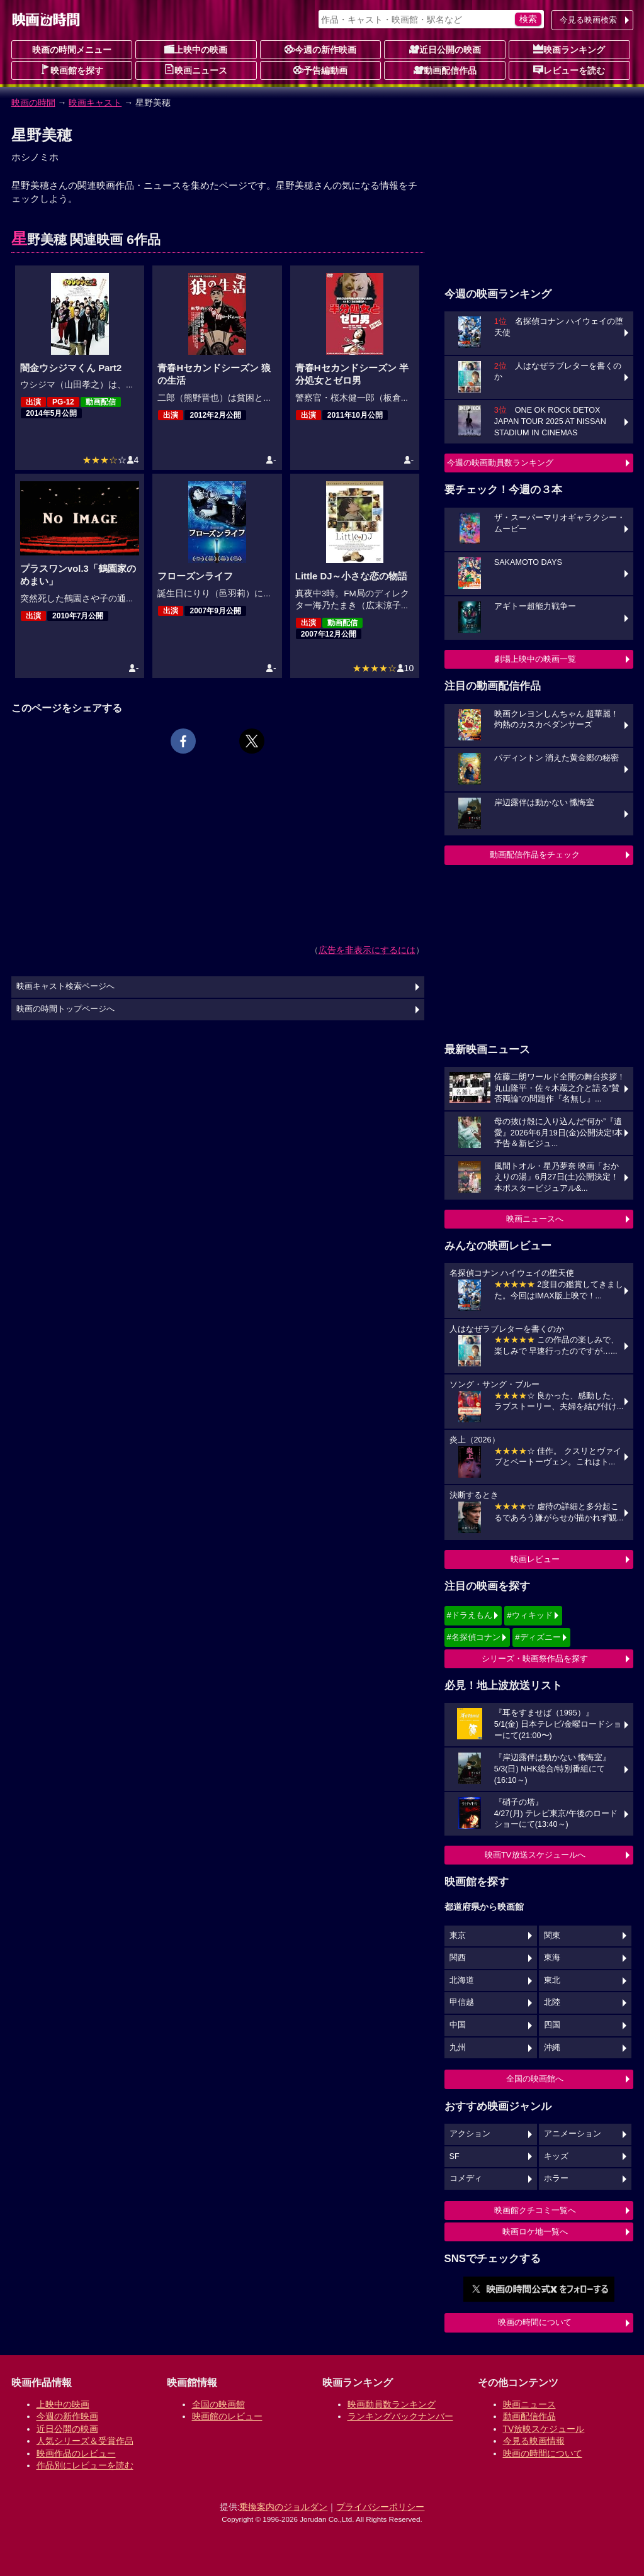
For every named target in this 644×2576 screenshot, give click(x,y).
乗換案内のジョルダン (283, 2507)
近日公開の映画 (445, 49)
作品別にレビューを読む (85, 2465)
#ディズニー (537, 1637)
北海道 (461, 1980)
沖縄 (552, 2047)
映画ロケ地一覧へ (535, 2231)
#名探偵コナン (473, 1637)
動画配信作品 (445, 69)
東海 (552, 1957)
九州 (457, 2047)
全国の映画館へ (534, 2078)
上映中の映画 (195, 49)
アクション (469, 2133)
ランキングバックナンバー (400, 2416)
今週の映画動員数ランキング (500, 462)
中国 (457, 2025)
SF (454, 2156)
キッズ (556, 2156)
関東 (552, 1935)
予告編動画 (320, 69)
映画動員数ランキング (391, 2404)
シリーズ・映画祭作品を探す (535, 1658)
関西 (457, 1957)
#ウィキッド (529, 1615)
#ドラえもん (469, 1615)
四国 (552, 2025)
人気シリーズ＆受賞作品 (85, 2441)
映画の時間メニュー (71, 50)
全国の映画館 (218, 2404)
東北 (552, 1980)
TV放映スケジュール (544, 2429)
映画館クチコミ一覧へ (535, 2210)
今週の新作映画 (320, 49)
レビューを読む (569, 69)
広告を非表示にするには (367, 950)
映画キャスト (95, 103)
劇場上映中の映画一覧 (535, 659)
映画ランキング (569, 49)
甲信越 (461, 2002)
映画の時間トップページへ (65, 1009)
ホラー (556, 2178)
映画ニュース (195, 69)
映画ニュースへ (534, 1219)
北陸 (552, 2002)
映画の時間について (535, 2322)
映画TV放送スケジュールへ (535, 1855)
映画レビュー (535, 1559)
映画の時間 (33, 103)
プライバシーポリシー (380, 2507)
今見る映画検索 (588, 20)
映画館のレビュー (227, 2416)
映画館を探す (71, 69)
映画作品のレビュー (76, 2453)
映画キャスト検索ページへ (65, 986)
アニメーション (572, 2133)
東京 (457, 1935)
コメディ (465, 2178)
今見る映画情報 (534, 2441)
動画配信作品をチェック (535, 854)
